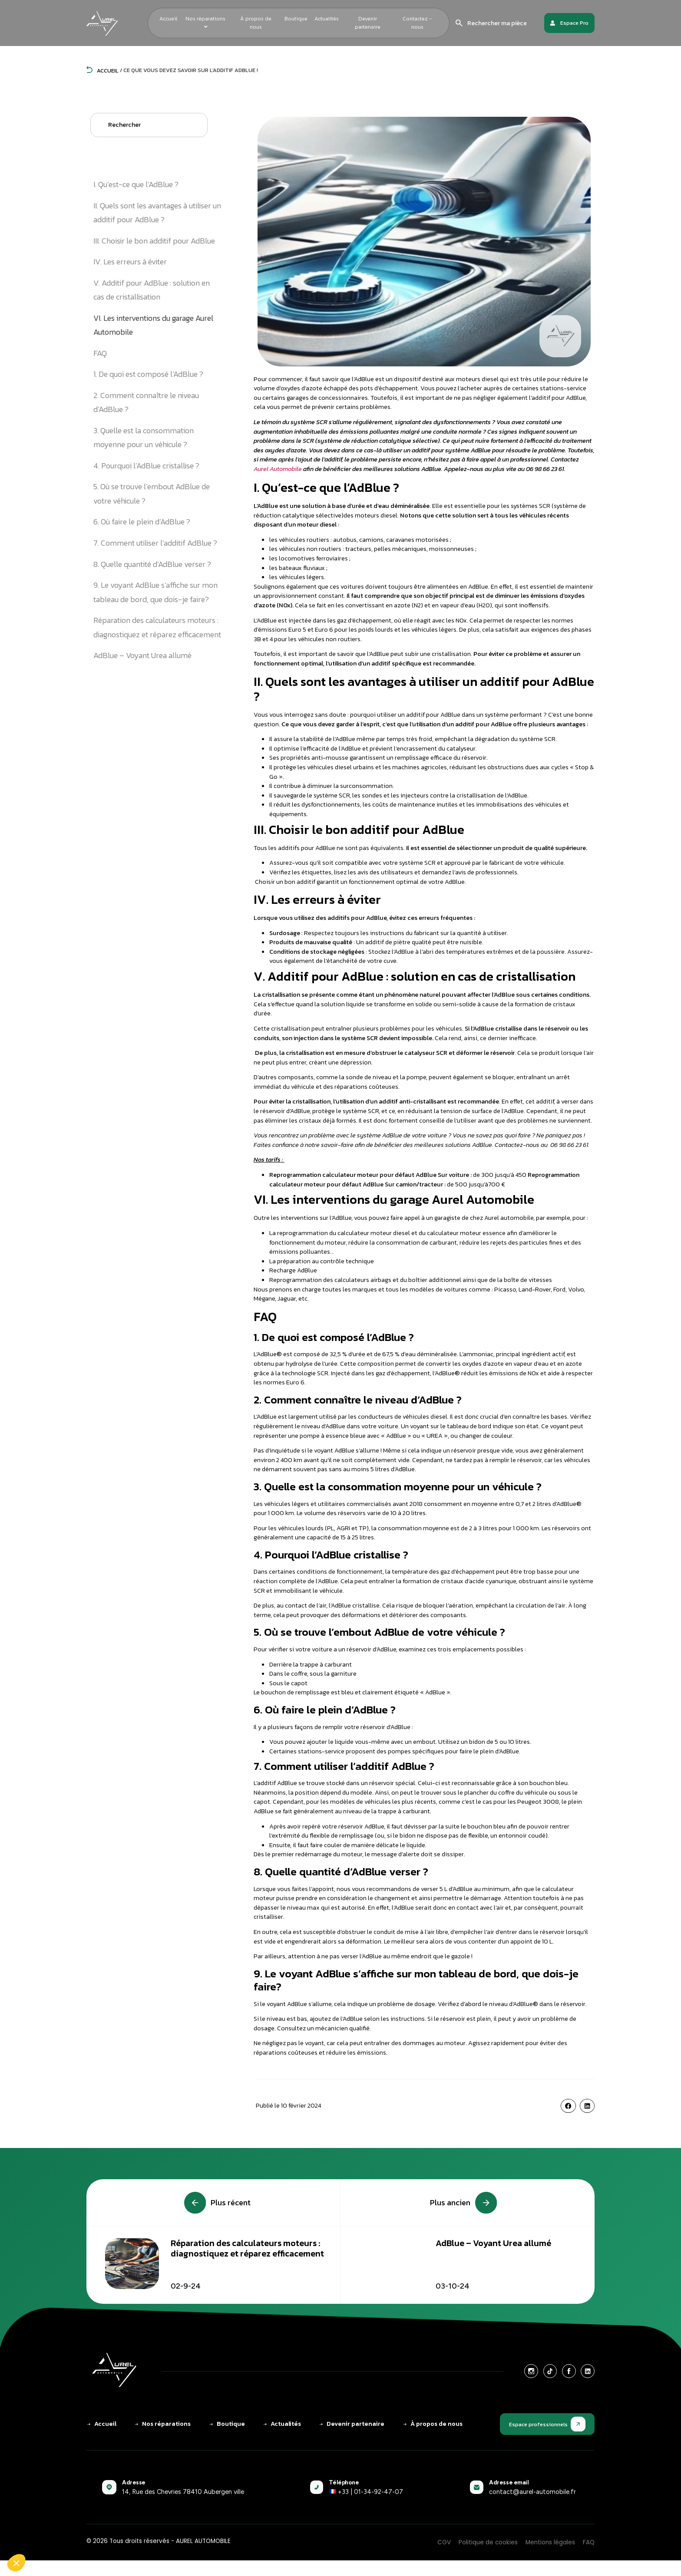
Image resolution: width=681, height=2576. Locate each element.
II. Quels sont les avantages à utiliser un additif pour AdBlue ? (157, 212)
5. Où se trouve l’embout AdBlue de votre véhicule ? (151, 493)
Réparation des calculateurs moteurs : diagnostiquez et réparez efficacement (157, 627)
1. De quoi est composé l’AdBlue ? (148, 374)
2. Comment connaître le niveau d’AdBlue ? (146, 402)
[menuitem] (206, 23)
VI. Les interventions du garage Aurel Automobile (153, 325)
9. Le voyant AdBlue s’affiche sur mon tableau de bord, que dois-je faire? (155, 592)
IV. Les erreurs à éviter (130, 261)
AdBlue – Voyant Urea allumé (142, 655)
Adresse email (509, 2482)
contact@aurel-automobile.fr (532, 2492)
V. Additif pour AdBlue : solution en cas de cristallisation (151, 290)
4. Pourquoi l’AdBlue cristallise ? (146, 465)
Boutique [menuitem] (295, 18)
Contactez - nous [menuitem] (417, 22)
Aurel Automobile (278, 469)
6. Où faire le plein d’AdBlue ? (141, 521)
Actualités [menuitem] (326, 18)
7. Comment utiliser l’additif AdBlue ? (155, 543)
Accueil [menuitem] (168, 18)
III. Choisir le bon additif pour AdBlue (154, 241)
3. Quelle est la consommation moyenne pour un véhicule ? (143, 437)
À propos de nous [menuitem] (255, 22)
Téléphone (344, 2482)
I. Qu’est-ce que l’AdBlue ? (136, 184)
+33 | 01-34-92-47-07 (366, 2492)
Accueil (102, 70)
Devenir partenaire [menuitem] (367, 22)
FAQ (101, 353)
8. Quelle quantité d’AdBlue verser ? (152, 564)
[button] (568, 2106)
